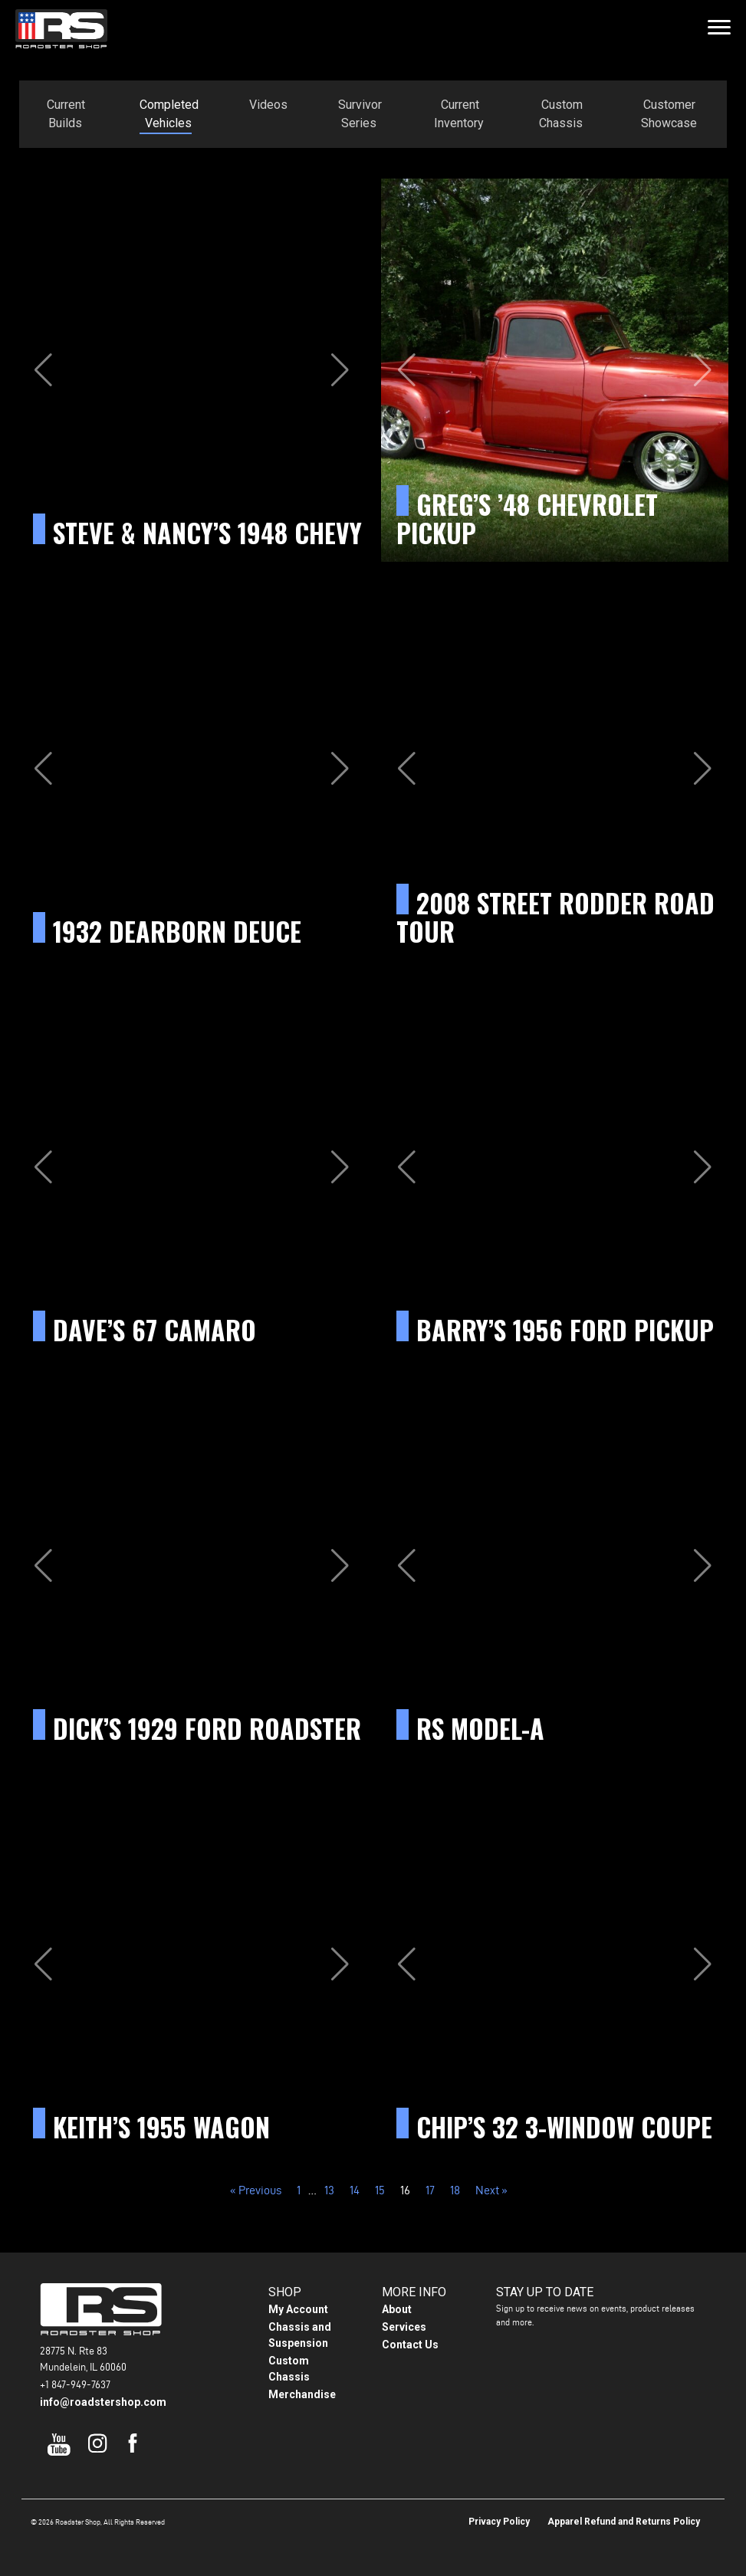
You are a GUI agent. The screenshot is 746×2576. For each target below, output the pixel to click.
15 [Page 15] (380, 2190)
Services (404, 2327)
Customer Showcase (669, 113)
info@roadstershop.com (103, 2402)
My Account (298, 2309)
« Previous (255, 2190)
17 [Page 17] (430, 2190)
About (397, 2309)
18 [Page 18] (455, 2190)
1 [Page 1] (299, 2190)
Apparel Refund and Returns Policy (623, 2521)
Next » (491, 2190)
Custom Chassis (561, 113)
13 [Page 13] (329, 2190)
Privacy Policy (499, 2521)
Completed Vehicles (169, 113)
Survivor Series (360, 113)
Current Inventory (459, 113)
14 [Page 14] (355, 2190)
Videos (268, 104)
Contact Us (410, 2344)
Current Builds (66, 113)
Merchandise (302, 2394)
